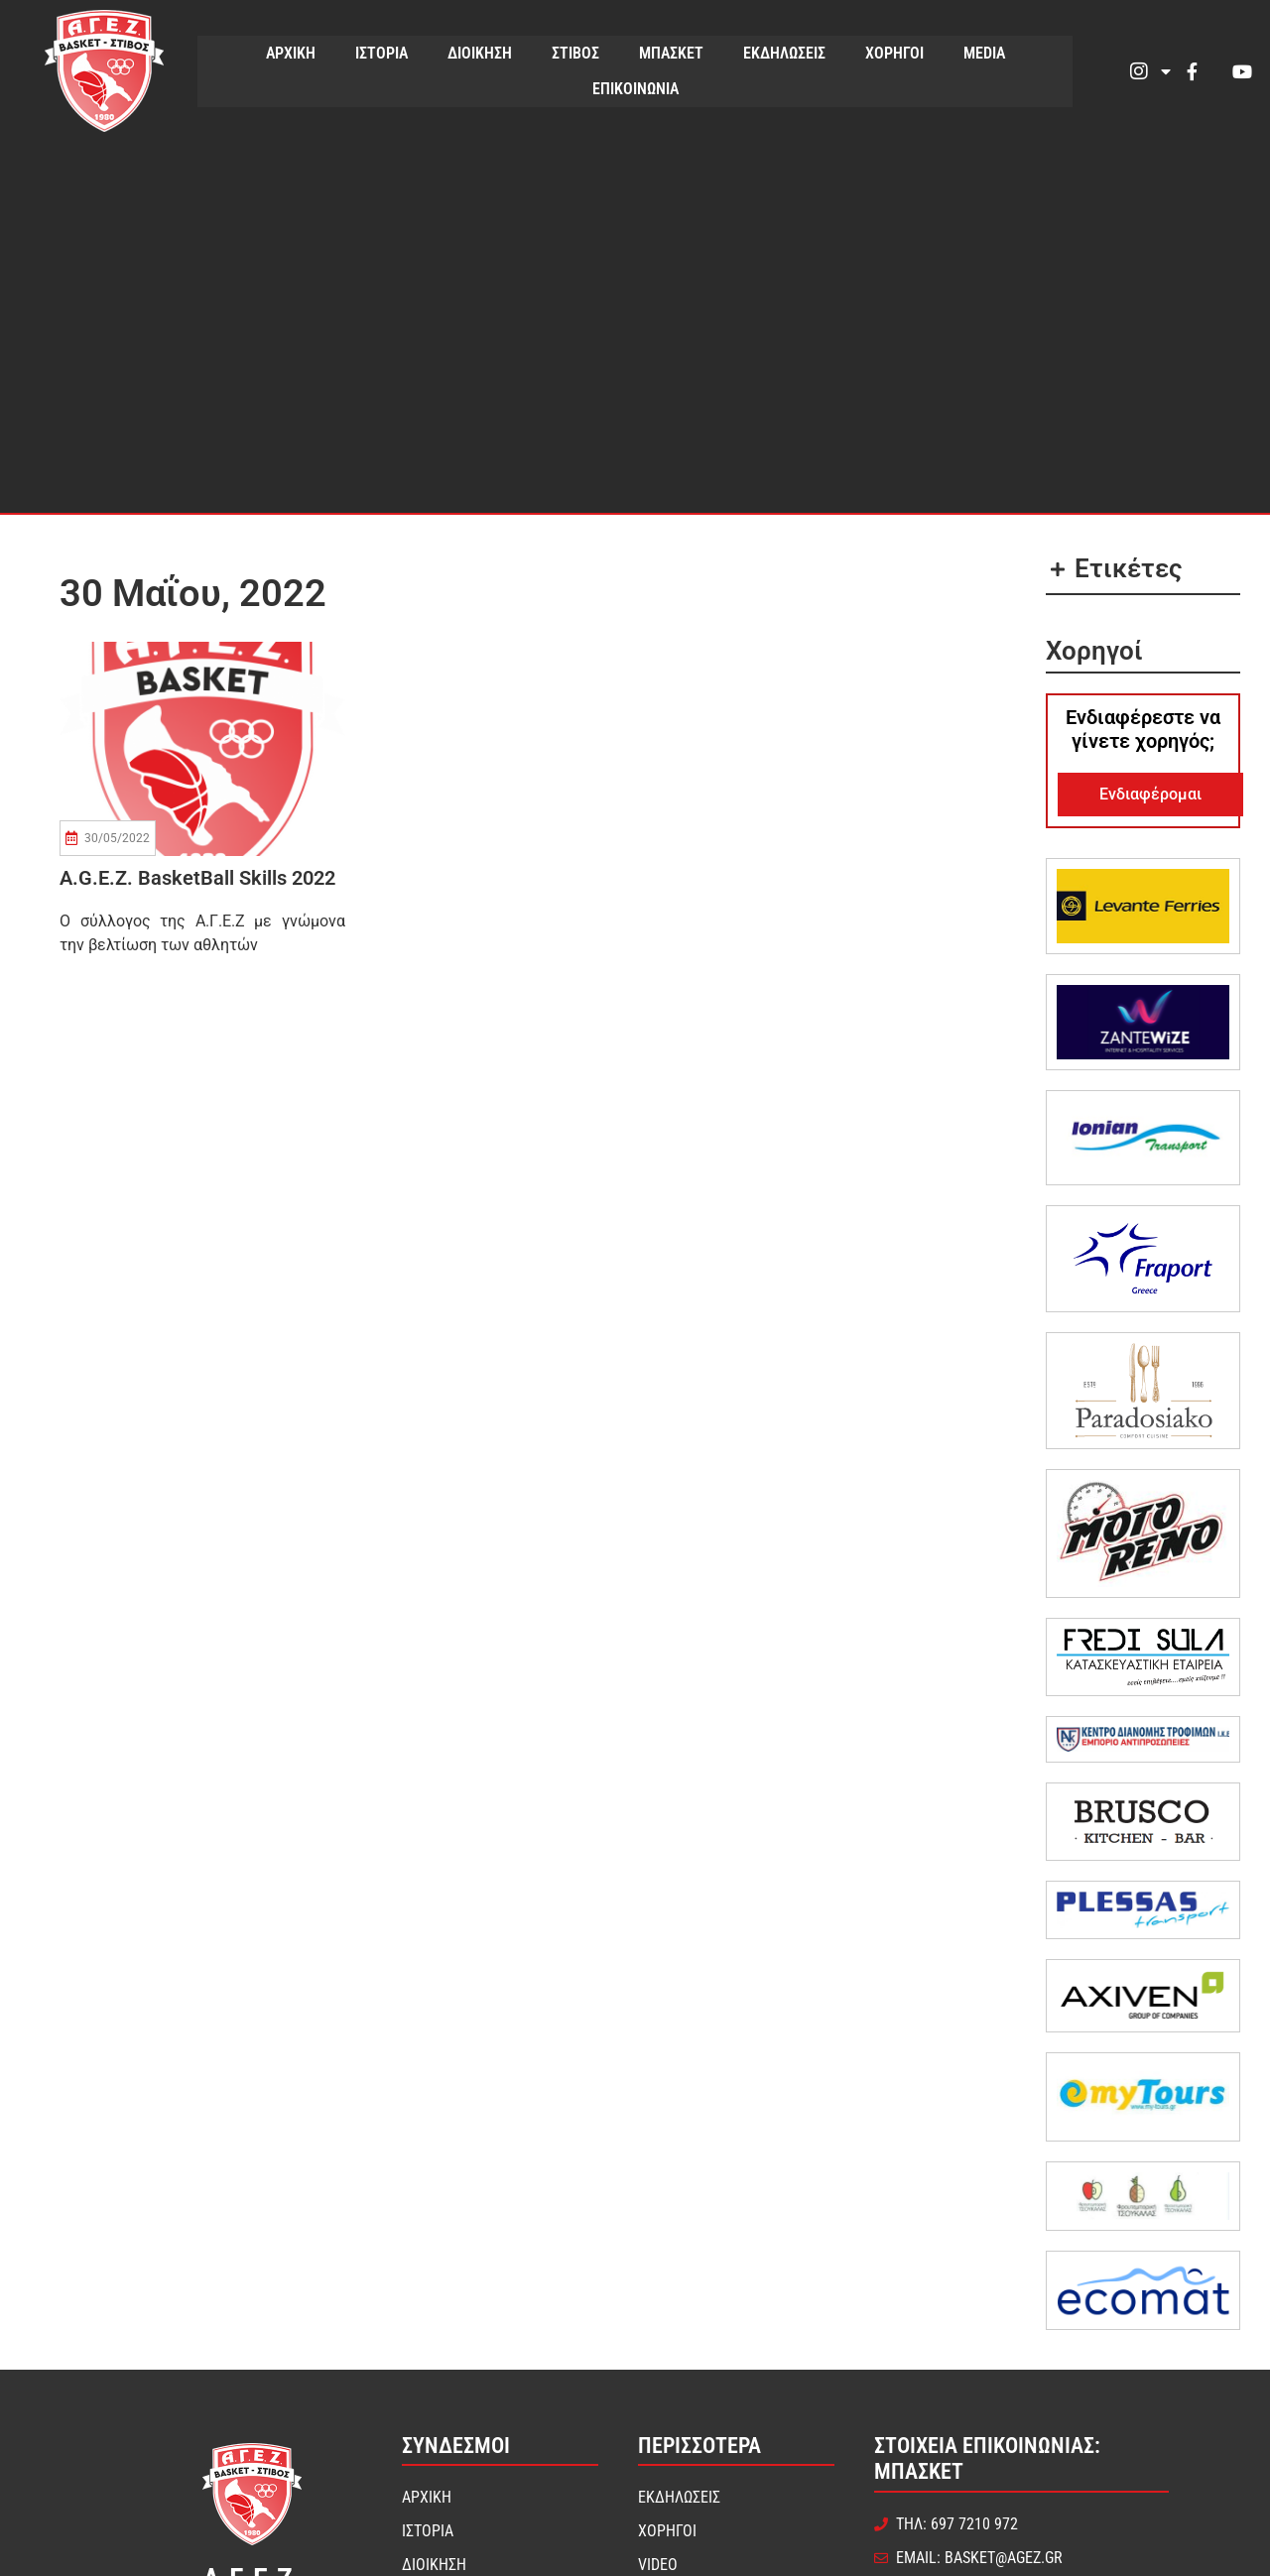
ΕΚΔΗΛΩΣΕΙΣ (784, 53)
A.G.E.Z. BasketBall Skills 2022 (197, 878)
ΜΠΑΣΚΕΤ (671, 53)
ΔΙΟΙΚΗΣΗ (479, 53)
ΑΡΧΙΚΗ (291, 53)
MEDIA (984, 53)
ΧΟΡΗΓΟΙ (894, 53)
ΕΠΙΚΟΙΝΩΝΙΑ (635, 88)
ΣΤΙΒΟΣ (575, 53)
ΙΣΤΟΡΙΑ (381, 53)
